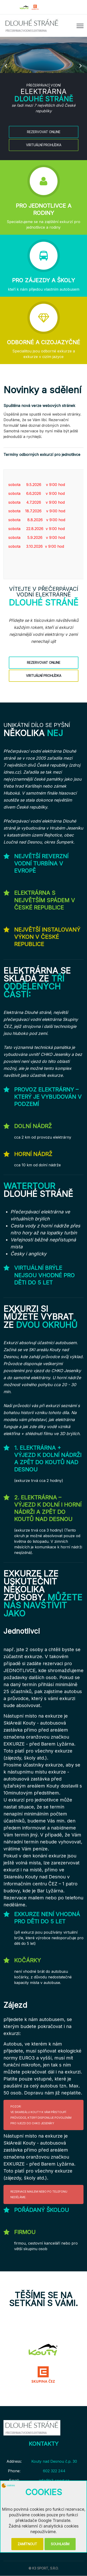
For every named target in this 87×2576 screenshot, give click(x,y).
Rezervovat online (43, 663)
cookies (8, 2485)
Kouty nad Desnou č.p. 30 (54, 2461)
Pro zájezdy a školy (43, 280)
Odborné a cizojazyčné (43, 342)
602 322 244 (54, 2471)
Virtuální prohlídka (43, 676)
